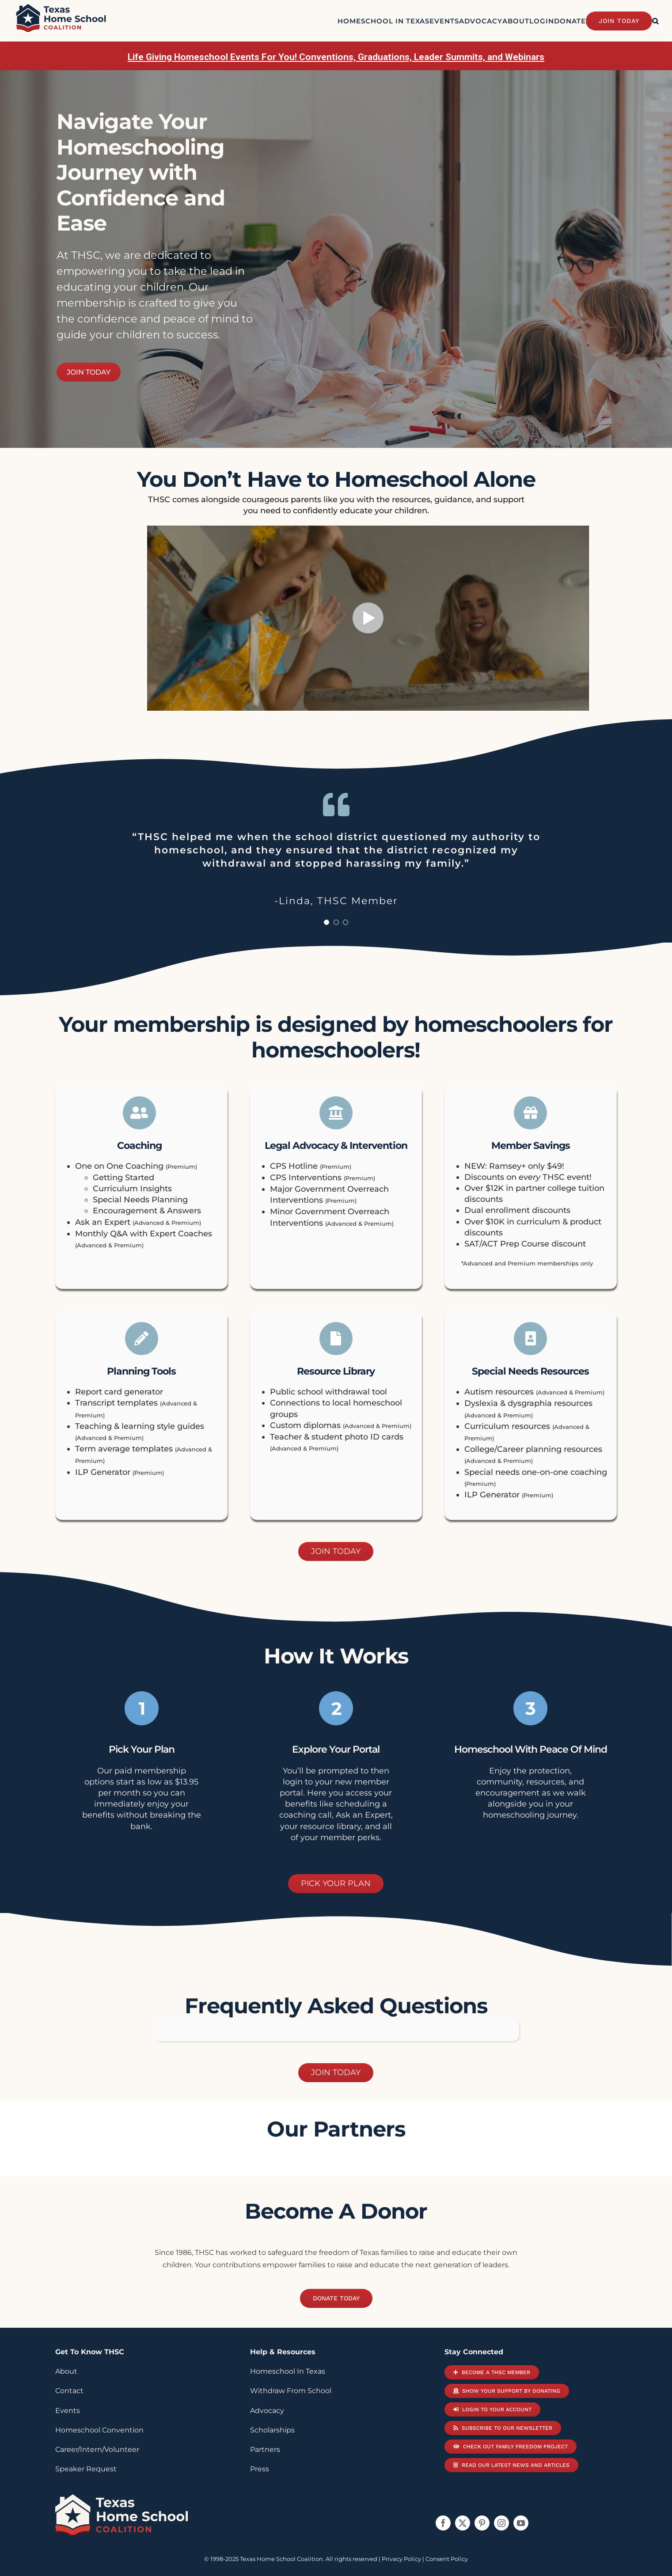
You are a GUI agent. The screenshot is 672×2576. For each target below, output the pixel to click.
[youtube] (520, 2523)
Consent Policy (446, 2558)
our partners (336, 2129)
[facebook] (443, 2523)
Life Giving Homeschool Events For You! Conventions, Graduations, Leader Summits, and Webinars (336, 57)
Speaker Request (86, 2469)
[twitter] (462, 2523)
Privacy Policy (401, 2558)
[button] (655, 21)
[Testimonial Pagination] (326, 922)
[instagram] (501, 2523)
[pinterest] (482, 2523)
